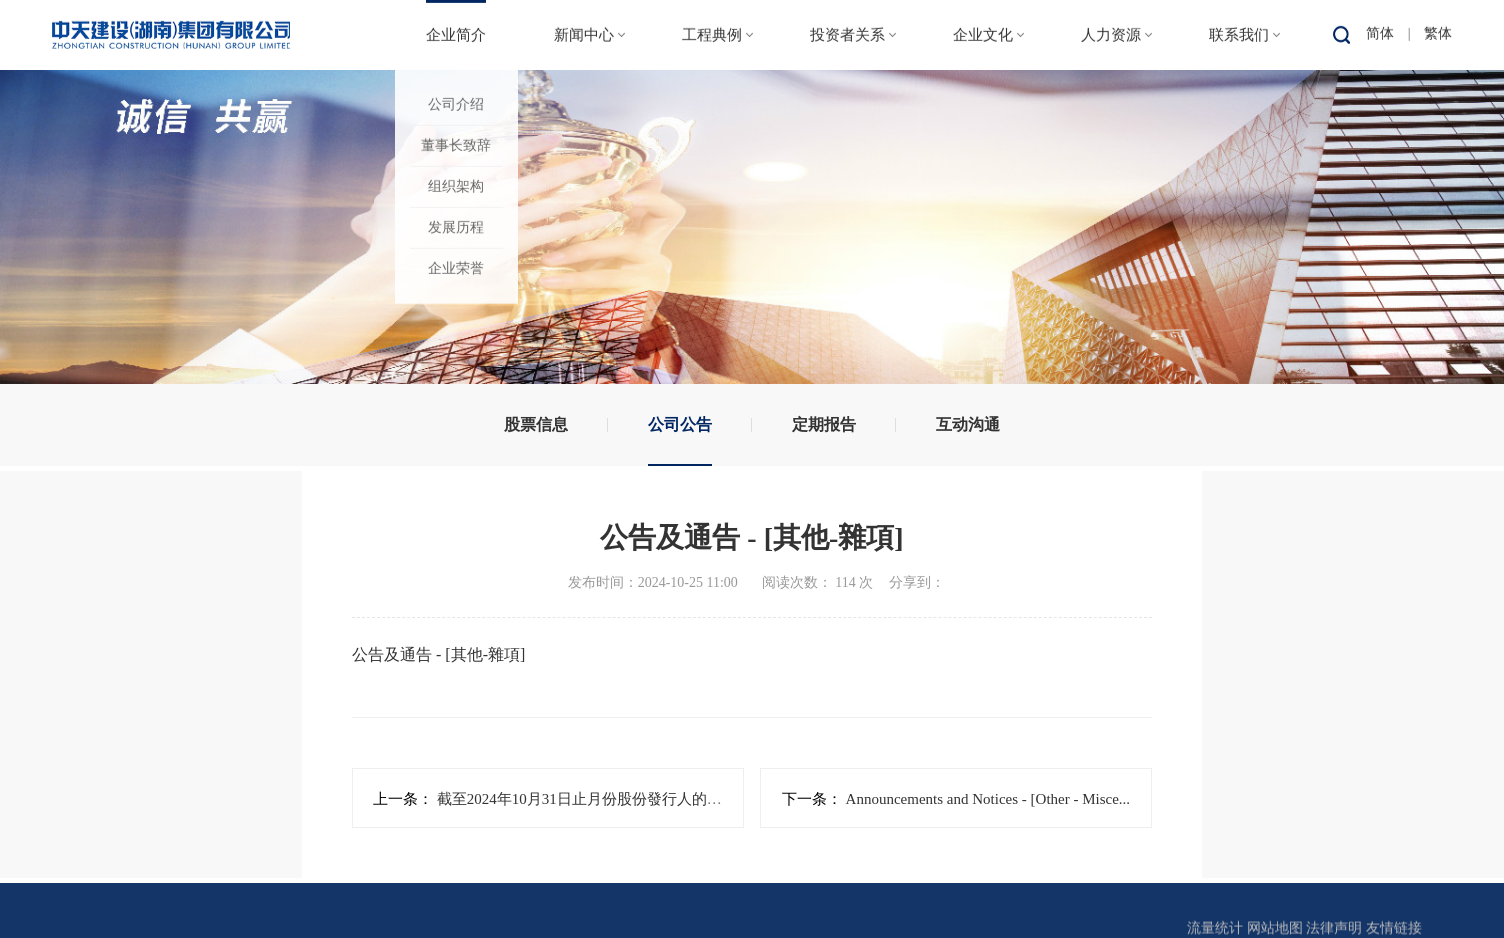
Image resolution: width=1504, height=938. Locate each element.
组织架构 (456, 185)
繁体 (1438, 32)
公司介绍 (456, 103)
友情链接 (1394, 924)
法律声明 (1334, 924)
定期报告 (824, 424)
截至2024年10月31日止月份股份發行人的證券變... (600, 799)
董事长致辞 (456, 144)
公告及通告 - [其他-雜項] (438, 654)
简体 (1380, 32)
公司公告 (680, 424)
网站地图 (1275, 924)
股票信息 (536, 424)
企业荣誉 (456, 267)
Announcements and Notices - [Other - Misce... (986, 799)
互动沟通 (968, 424)
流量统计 (1215, 924)
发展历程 (456, 226)
